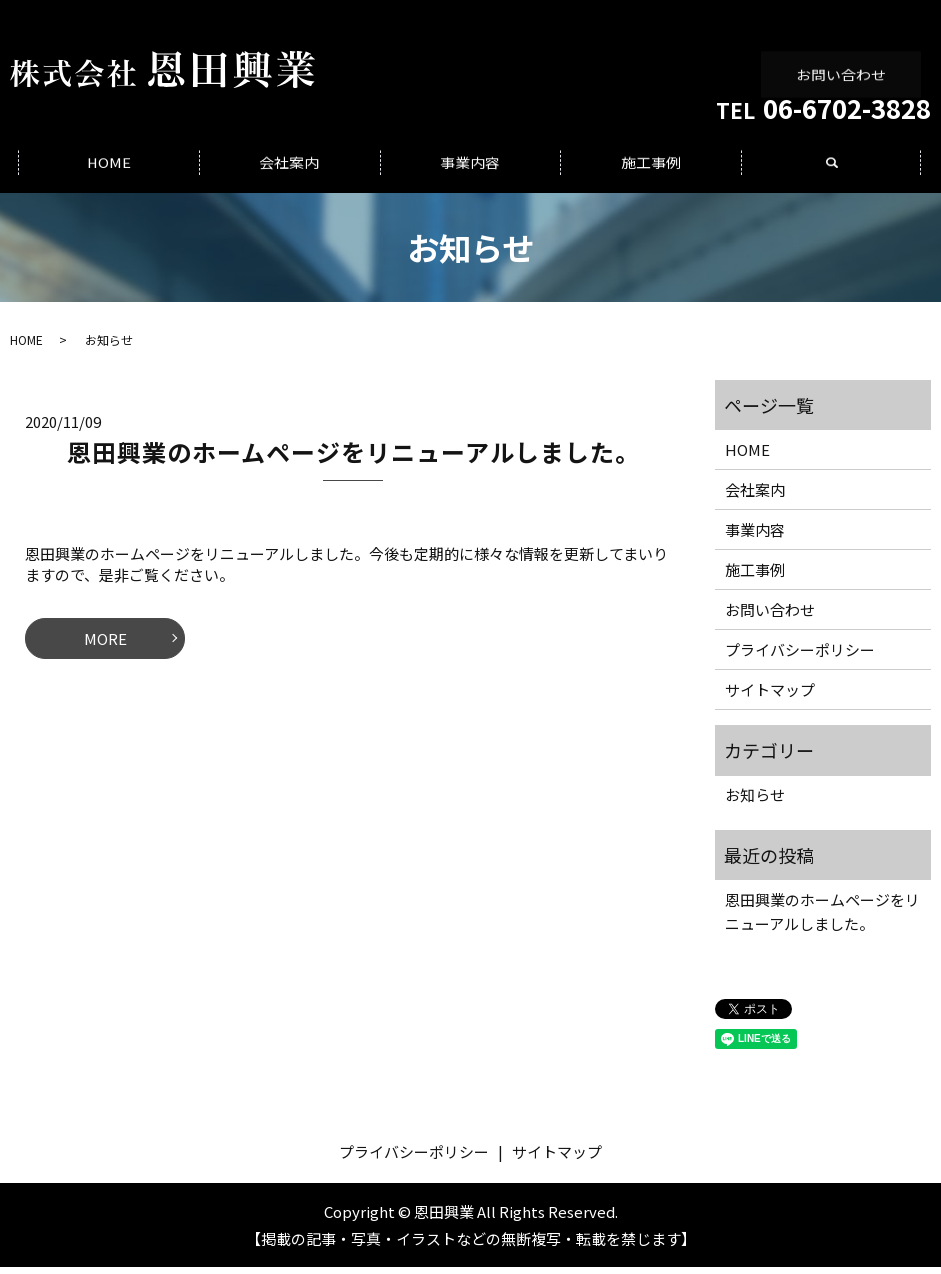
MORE (105, 645)
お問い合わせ (842, 59)
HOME (109, 169)
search (843, 180)
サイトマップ (770, 696)
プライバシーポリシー (800, 656)
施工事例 (651, 169)
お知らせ (755, 802)
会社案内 (290, 169)
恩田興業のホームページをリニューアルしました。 (353, 459)
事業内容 (470, 169)
